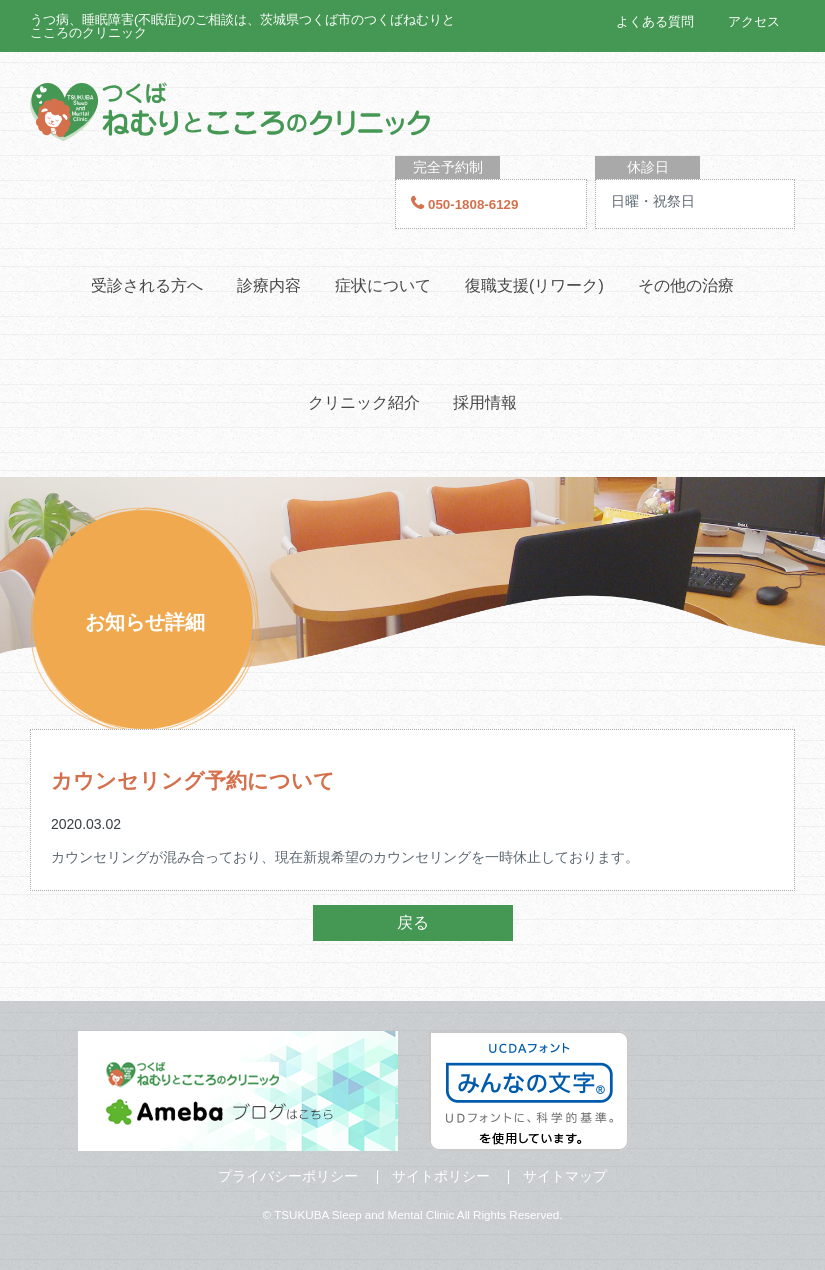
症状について (383, 285)
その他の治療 (686, 285)
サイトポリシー (441, 1176)
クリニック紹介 (364, 402)
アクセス (754, 21)
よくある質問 (655, 21)
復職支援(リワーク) (534, 285)
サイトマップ (565, 1176)
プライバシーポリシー (288, 1176)
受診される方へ (147, 285)
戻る (413, 922)
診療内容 (269, 285)
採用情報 (485, 402)
